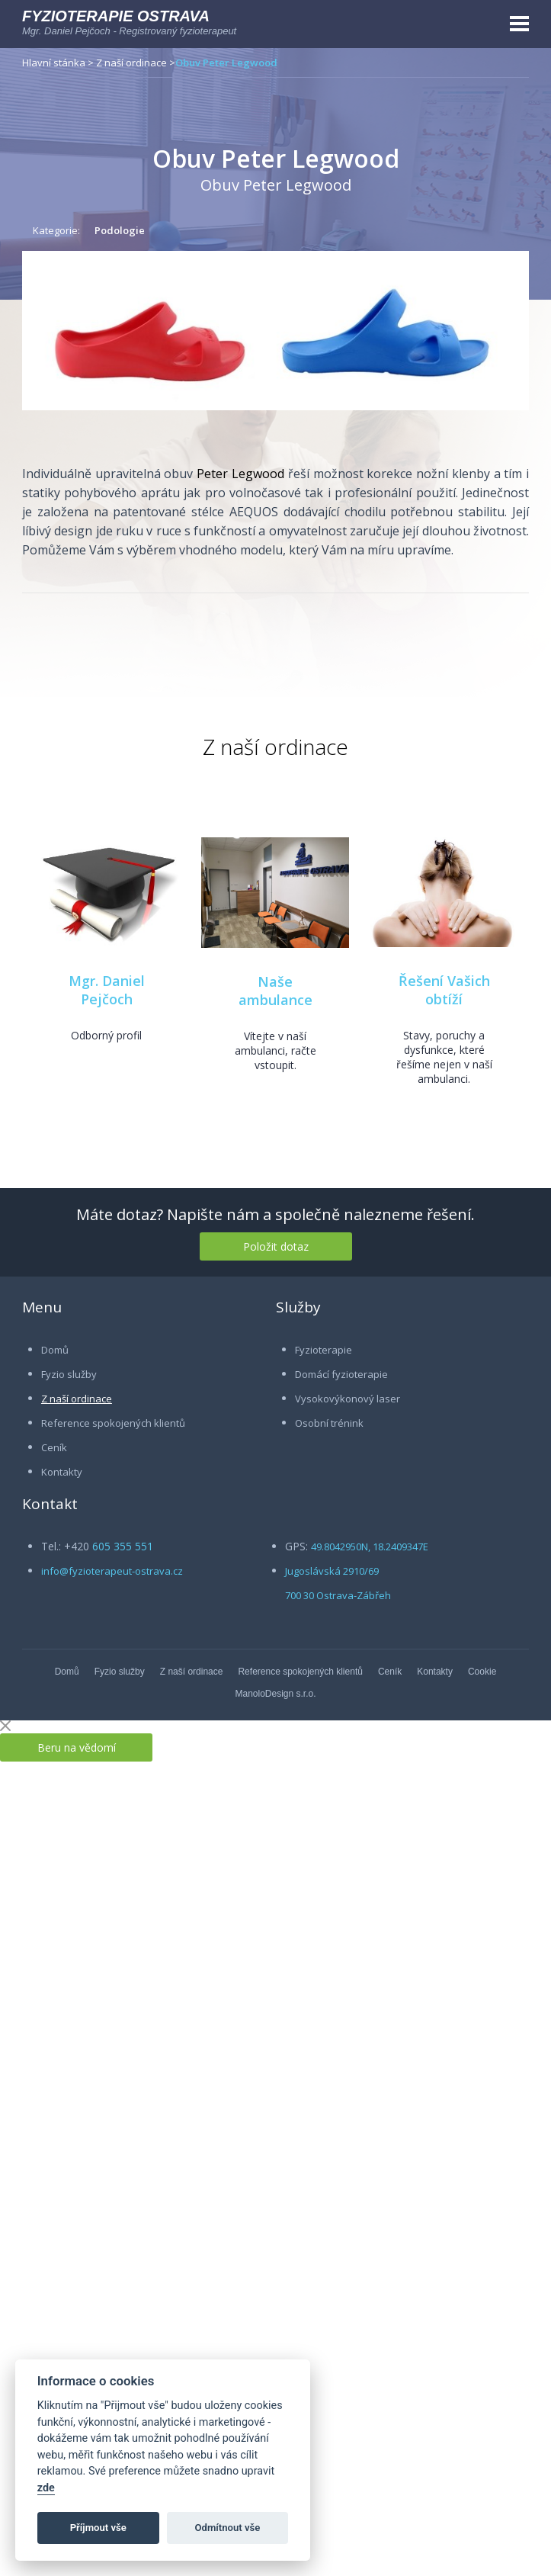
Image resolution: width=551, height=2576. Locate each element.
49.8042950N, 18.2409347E (369, 1546)
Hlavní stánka (53, 62)
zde (46, 2487)
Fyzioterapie (323, 1350)
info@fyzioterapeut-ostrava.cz (112, 1571)
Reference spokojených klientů (113, 1423)
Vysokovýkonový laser (347, 1398)
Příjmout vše (98, 2527)
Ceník (54, 1447)
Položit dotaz (276, 1246)
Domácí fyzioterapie (341, 1374)
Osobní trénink (329, 1423)
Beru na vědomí (76, 1747)
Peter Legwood (240, 473)
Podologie (120, 230)
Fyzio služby (69, 1374)
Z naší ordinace (131, 62)
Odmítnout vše (228, 2527)
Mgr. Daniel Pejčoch (107, 990)
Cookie (482, 1671)
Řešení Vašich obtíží (444, 990)
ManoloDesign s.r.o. (275, 1693)
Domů (55, 1350)
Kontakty (61, 1472)
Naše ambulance (275, 990)
